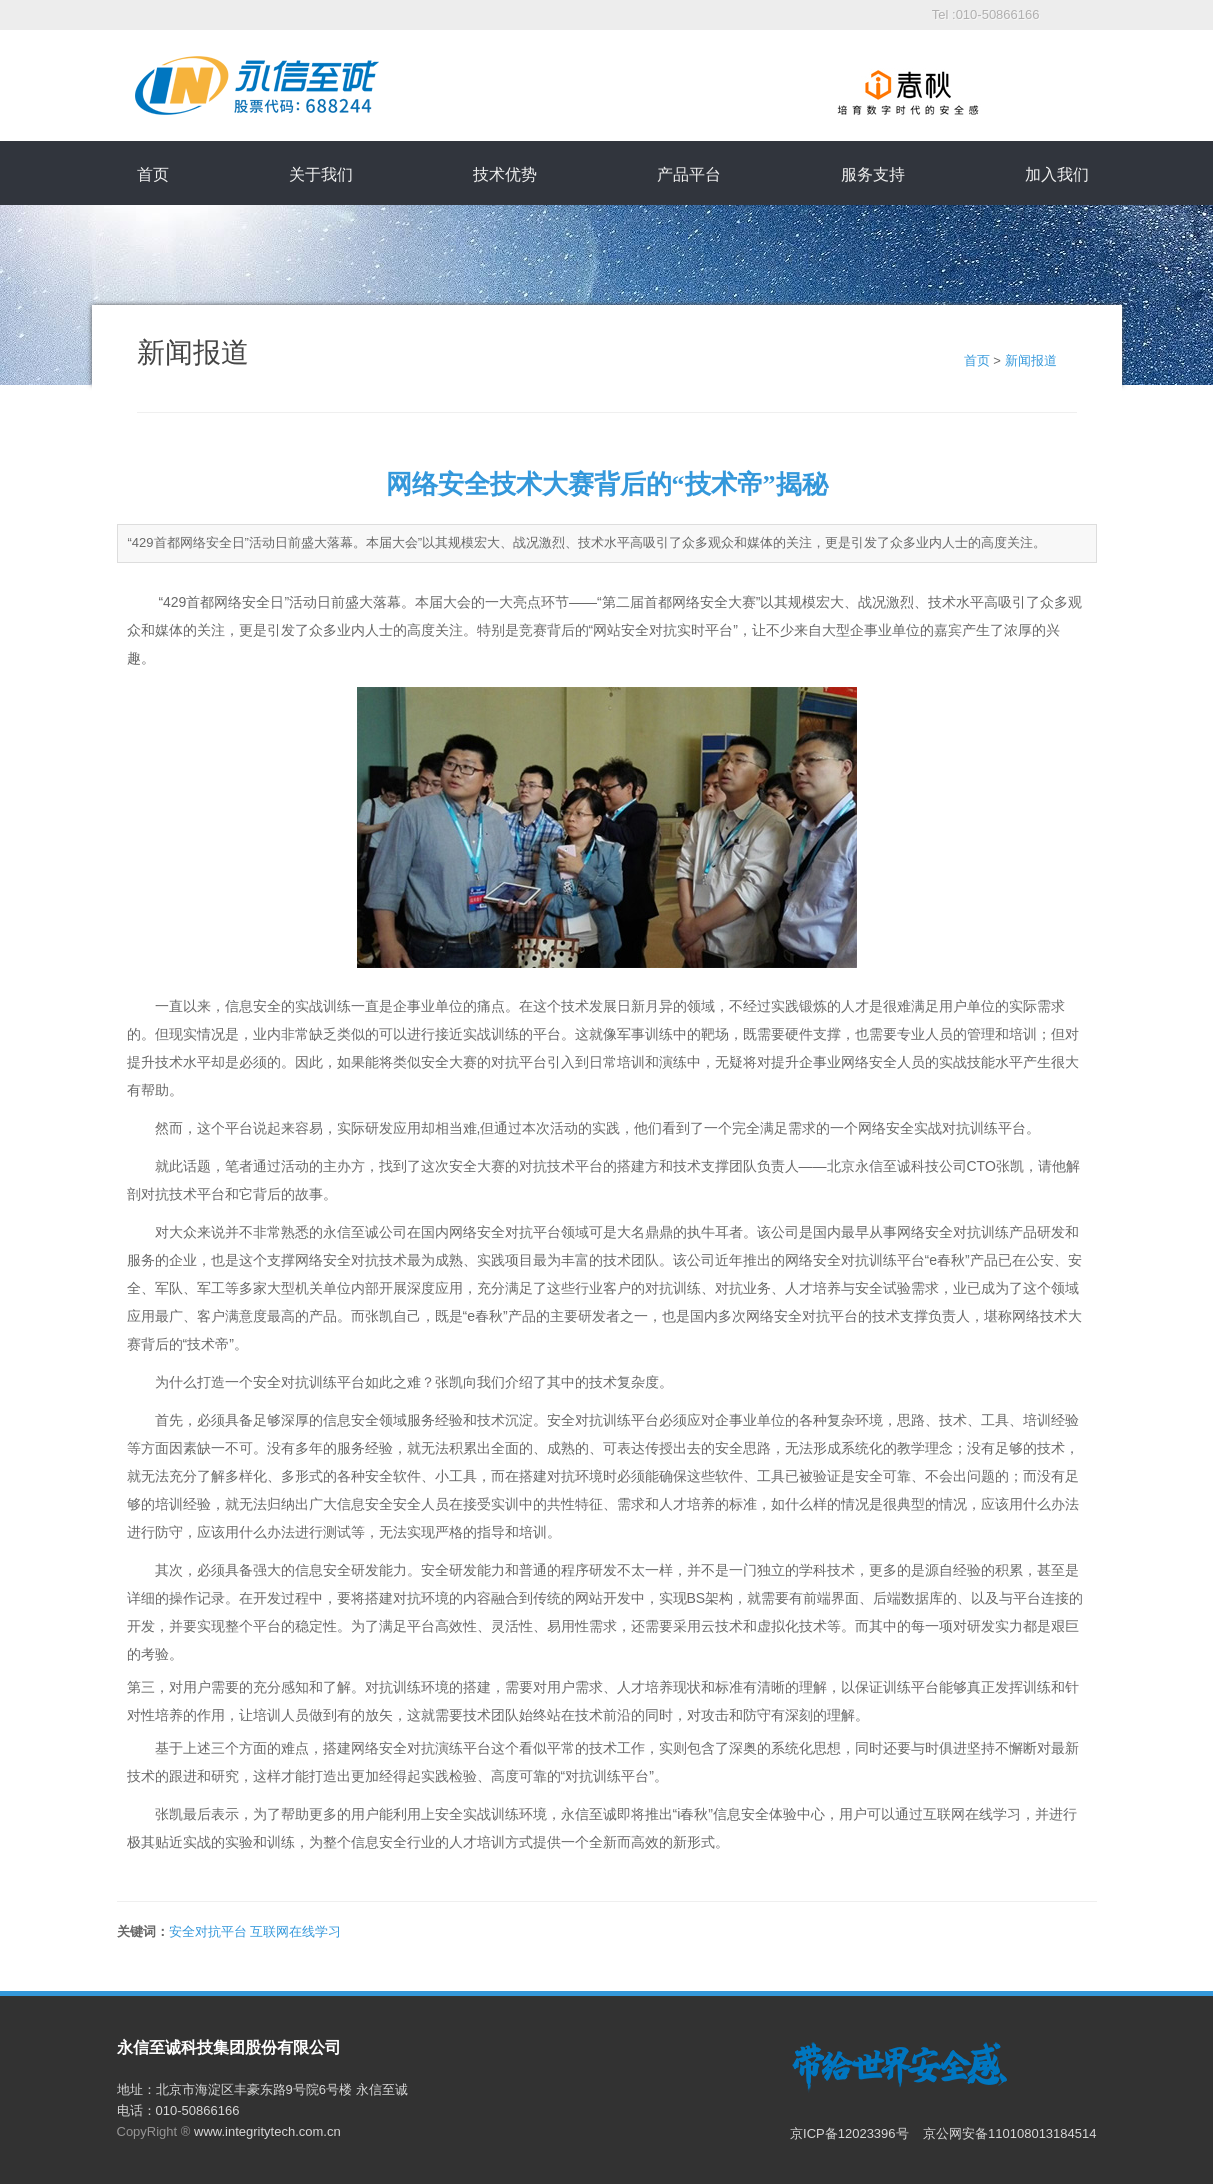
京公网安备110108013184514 (1009, 2133)
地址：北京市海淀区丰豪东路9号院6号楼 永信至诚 (262, 2089)
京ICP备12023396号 (851, 2133)
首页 (977, 360)
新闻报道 (1031, 360)
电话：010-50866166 (178, 2110)
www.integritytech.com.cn (267, 2131)
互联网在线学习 (295, 1931)
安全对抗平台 (208, 1931)
